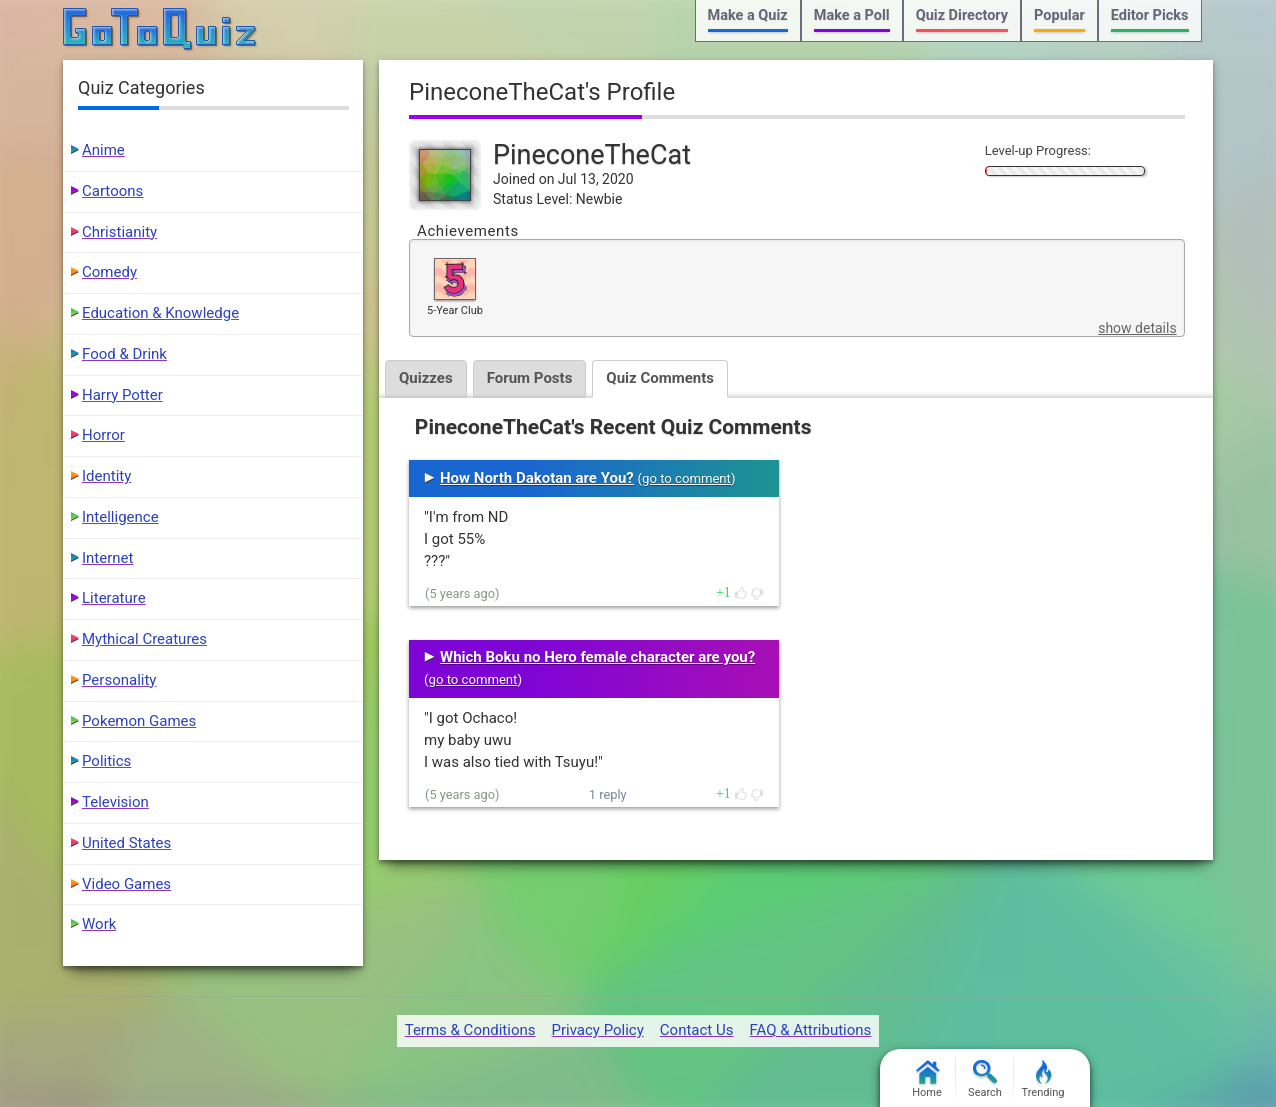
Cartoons (112, 191)
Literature (114, 598)
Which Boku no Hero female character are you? (597, 657)
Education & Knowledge (160, 313)
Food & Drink (124, 354)
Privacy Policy (597, 1030)
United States (126, 843)
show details (1137, 328)
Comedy (109, 272)
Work (99, 924)
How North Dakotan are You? (537, 478)
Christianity (119, 232)
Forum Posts (530, 378)
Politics (106, 761)
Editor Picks (1150, 15)
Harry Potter (122, 395)
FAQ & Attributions (810, 1030)
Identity (106, 476)
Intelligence (120, 517)
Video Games (126, 884)
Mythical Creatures (144, 639)
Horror (103, 435)
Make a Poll (852, 15)
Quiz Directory (962, 15)
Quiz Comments (660, 378)
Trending (1043, 1079)
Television (115, 802)
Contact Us (697, 1030)
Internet (107, 558)
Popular (1059, 15)
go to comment (686, 478)
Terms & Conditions (470, 1030)
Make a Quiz (748, 15)
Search (985, 1079)
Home (927, 1079)
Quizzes (426, 378)
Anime (103, 150)
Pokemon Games (139, 721)
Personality (119, 680)
